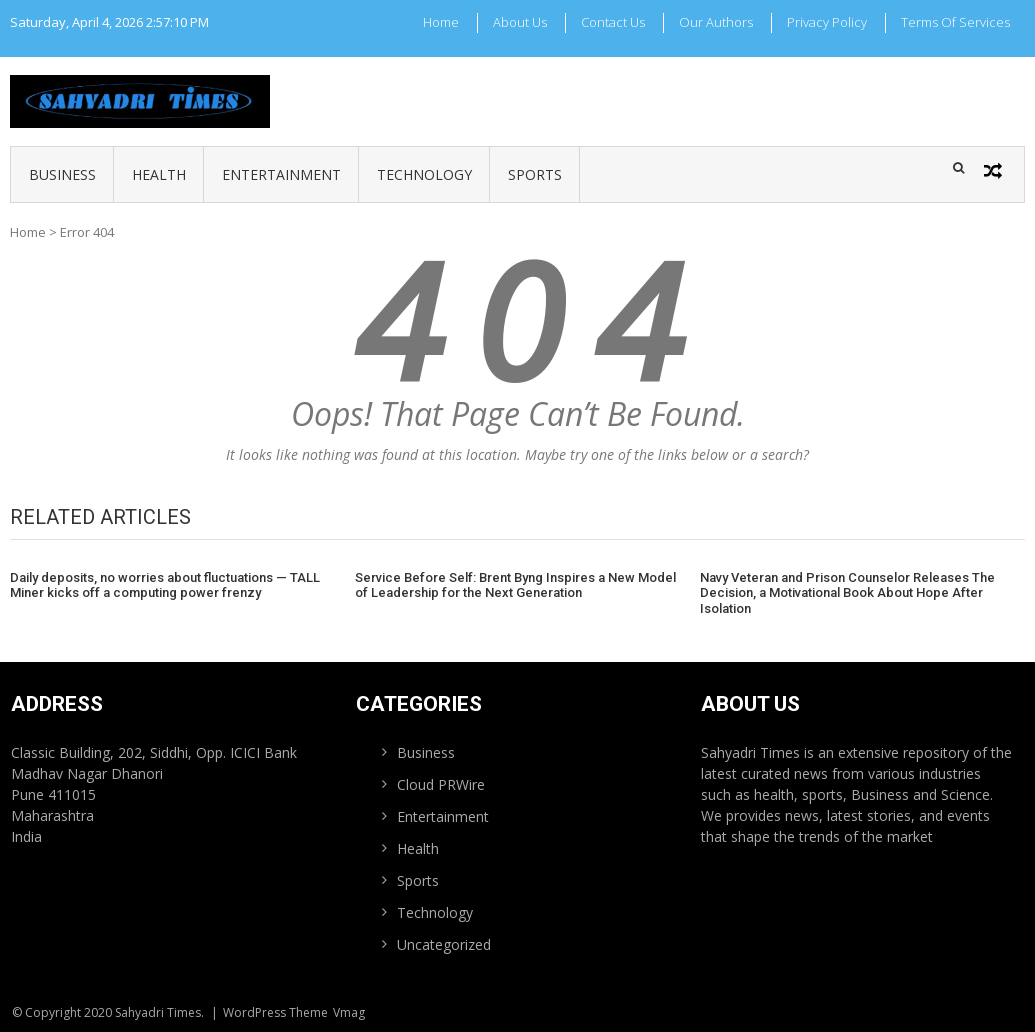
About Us (520, 22)
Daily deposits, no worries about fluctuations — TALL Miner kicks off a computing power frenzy (165, 585)
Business (62, 174)
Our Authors (716, 22)
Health (159, 174)
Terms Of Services (955, 22)
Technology (424, 174)
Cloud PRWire (441, 784)
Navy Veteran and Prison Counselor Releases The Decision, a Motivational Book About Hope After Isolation (847, 593)
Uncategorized (444, 944)
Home (441, 22)
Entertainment (281, 174)
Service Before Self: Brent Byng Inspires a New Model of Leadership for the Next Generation (515, 585)
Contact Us (613, 22)
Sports (535, 174)
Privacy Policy (827, 22)
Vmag (349, 1012)
